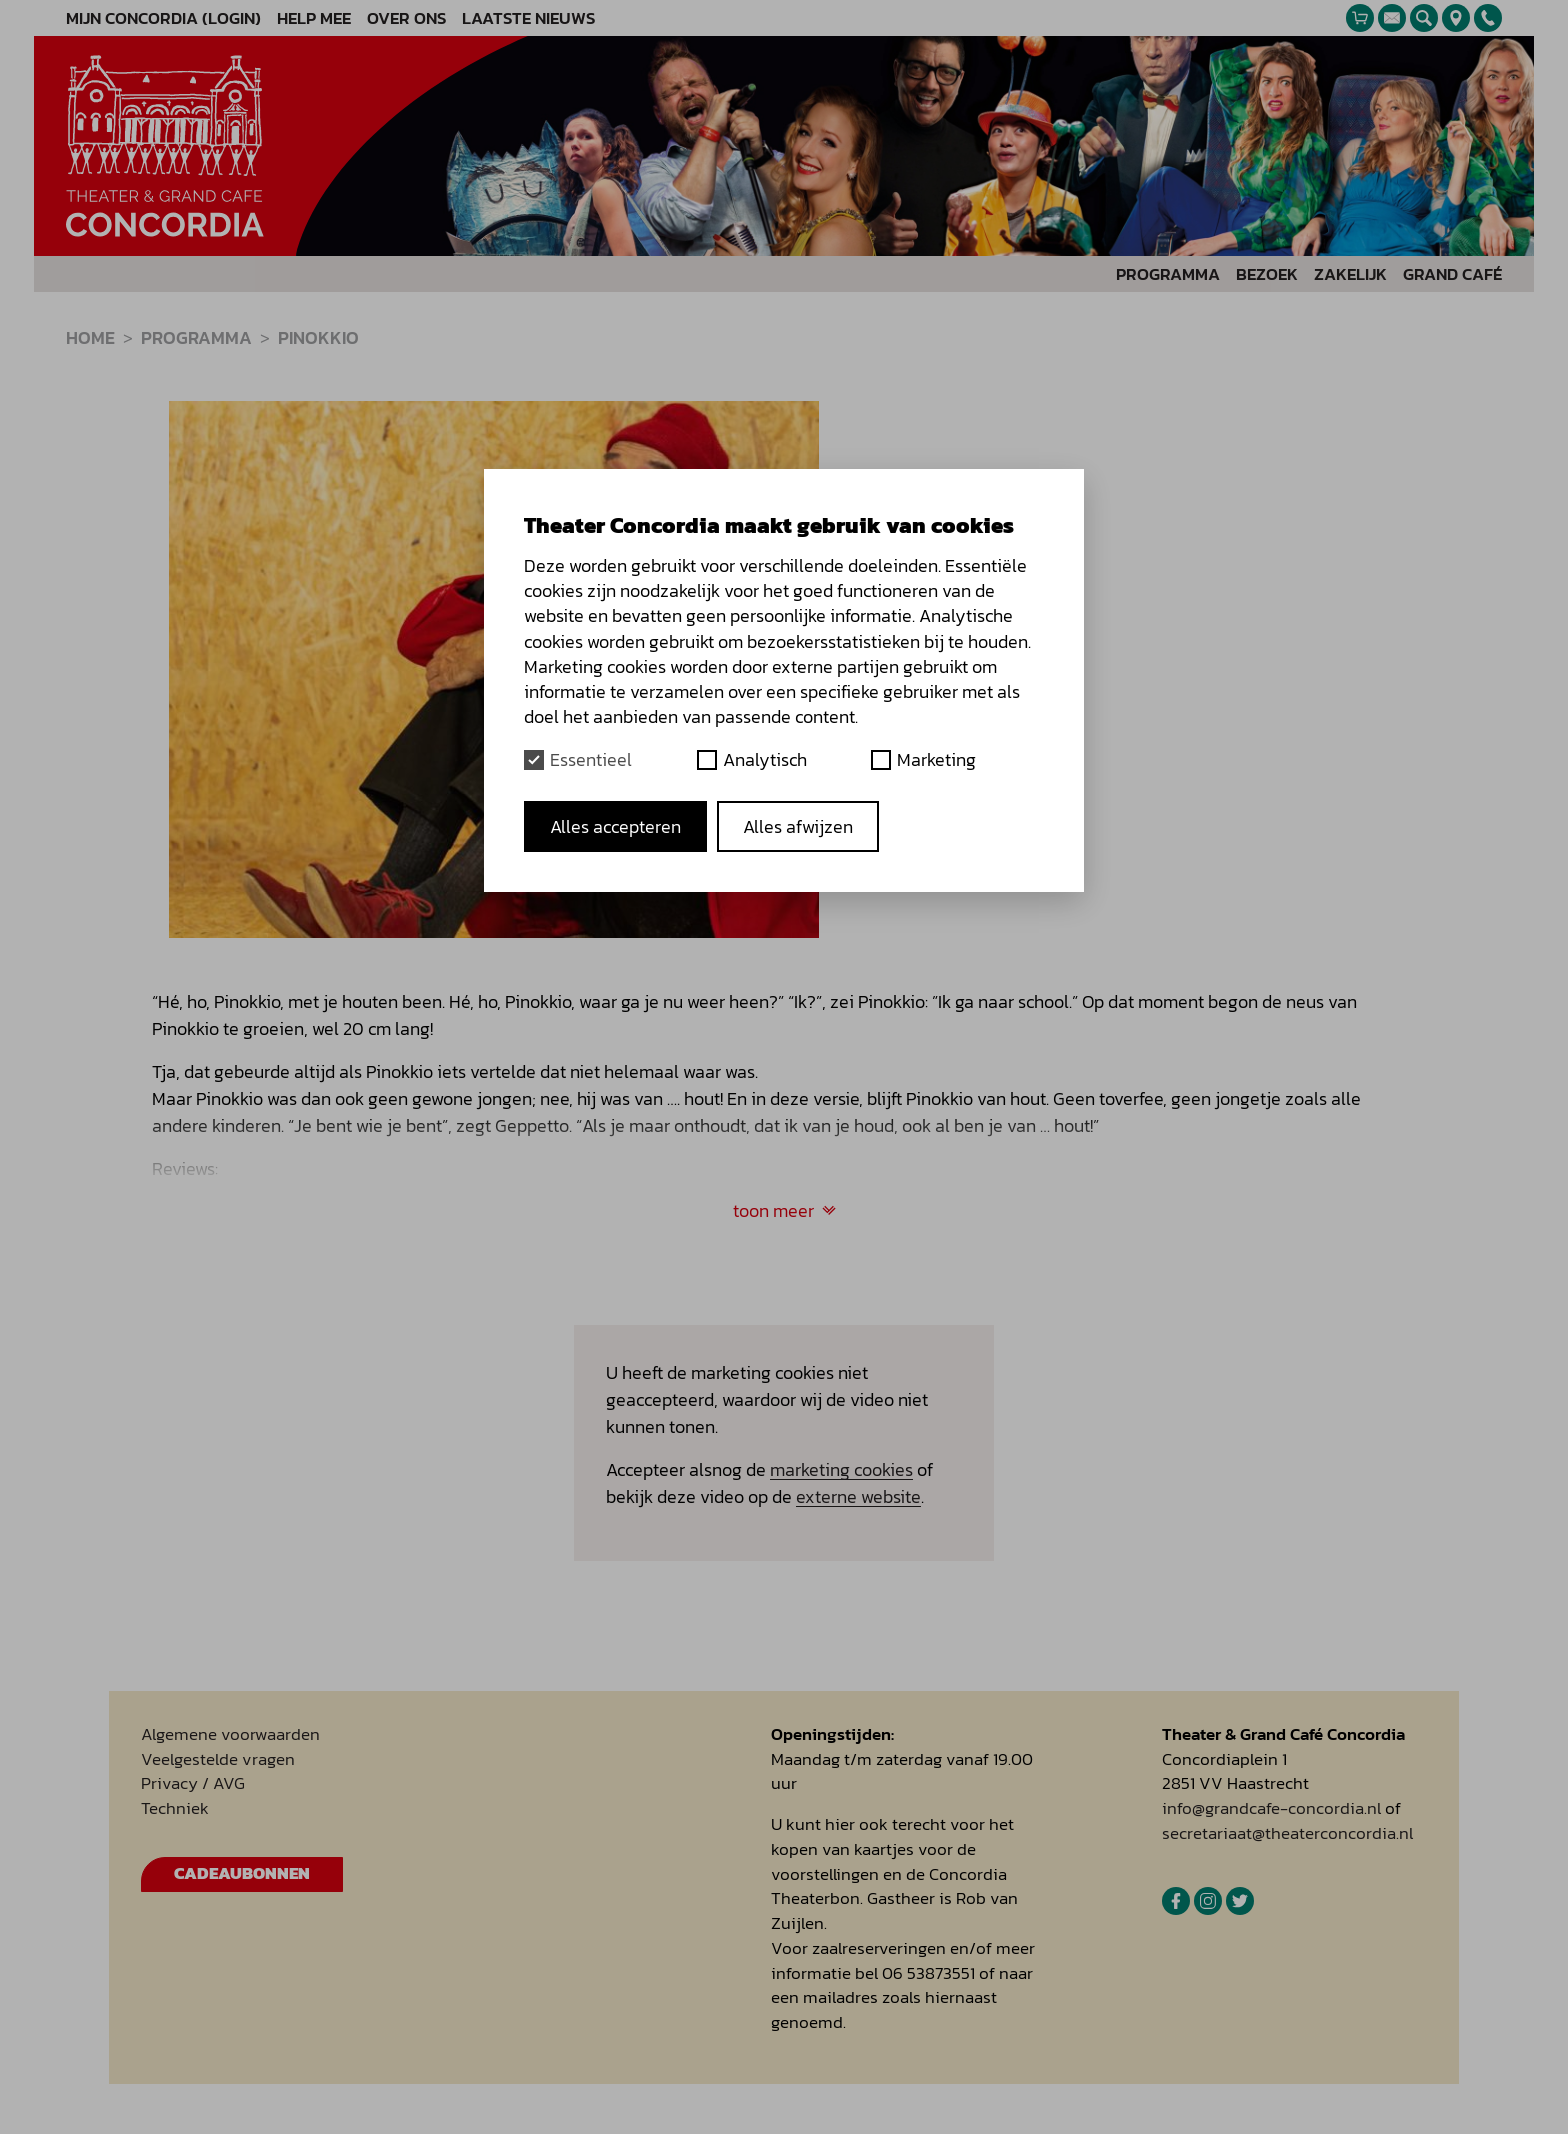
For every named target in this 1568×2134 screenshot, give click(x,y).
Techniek (175, 1808)
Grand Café (1452, 274)
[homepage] (165, 146)
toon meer (784, 1210)
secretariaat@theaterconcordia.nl (1287, 1833)
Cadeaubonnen (242, 1873)
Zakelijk (1350, 274)
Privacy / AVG (193, 1783)
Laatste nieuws (528, 18)
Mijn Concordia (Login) (163, 18)
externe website (858, 1496)
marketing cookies (841, 1469)
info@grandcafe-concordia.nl (1271, 1808)
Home (90, 337)
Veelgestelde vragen (218, 1759)
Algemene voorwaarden (230, 1734)
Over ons (406, 18)
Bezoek (1267, 274)
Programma (1168, 274)
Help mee (314, 18)
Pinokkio (318, 337)
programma (196, 337)
